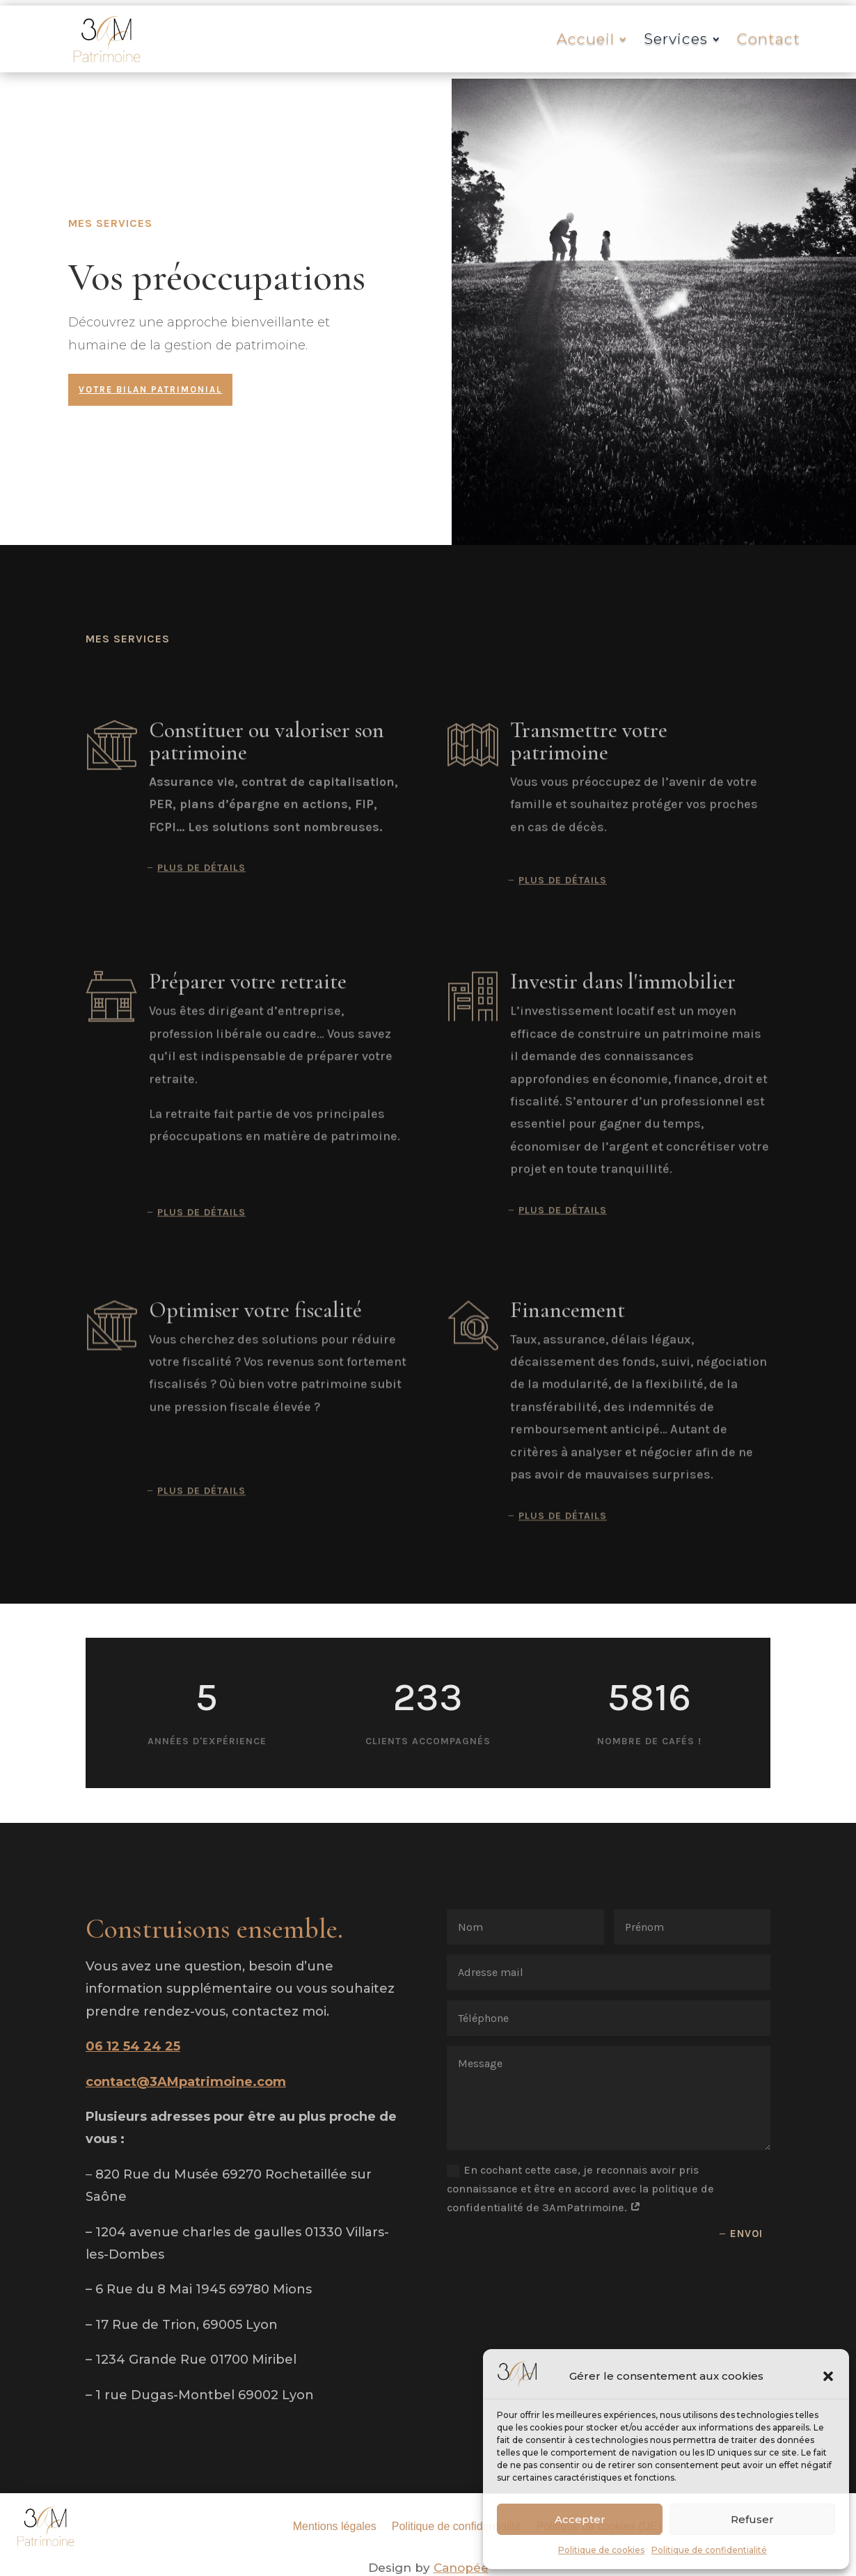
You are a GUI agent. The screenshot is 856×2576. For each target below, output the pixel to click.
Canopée (461, 2568)
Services (676, 38)
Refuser (752, 2519)
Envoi (746, 2233)
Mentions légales (335, 2526)
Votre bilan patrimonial (150, 389)
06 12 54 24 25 (133, 2046)
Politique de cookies (601, 2550)
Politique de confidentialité (709, 2550)
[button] (828, 2376)
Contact (768, 38)
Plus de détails (201, 887)
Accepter (580, 2519)
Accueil (586, 38)
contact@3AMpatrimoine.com (186, 2081)
